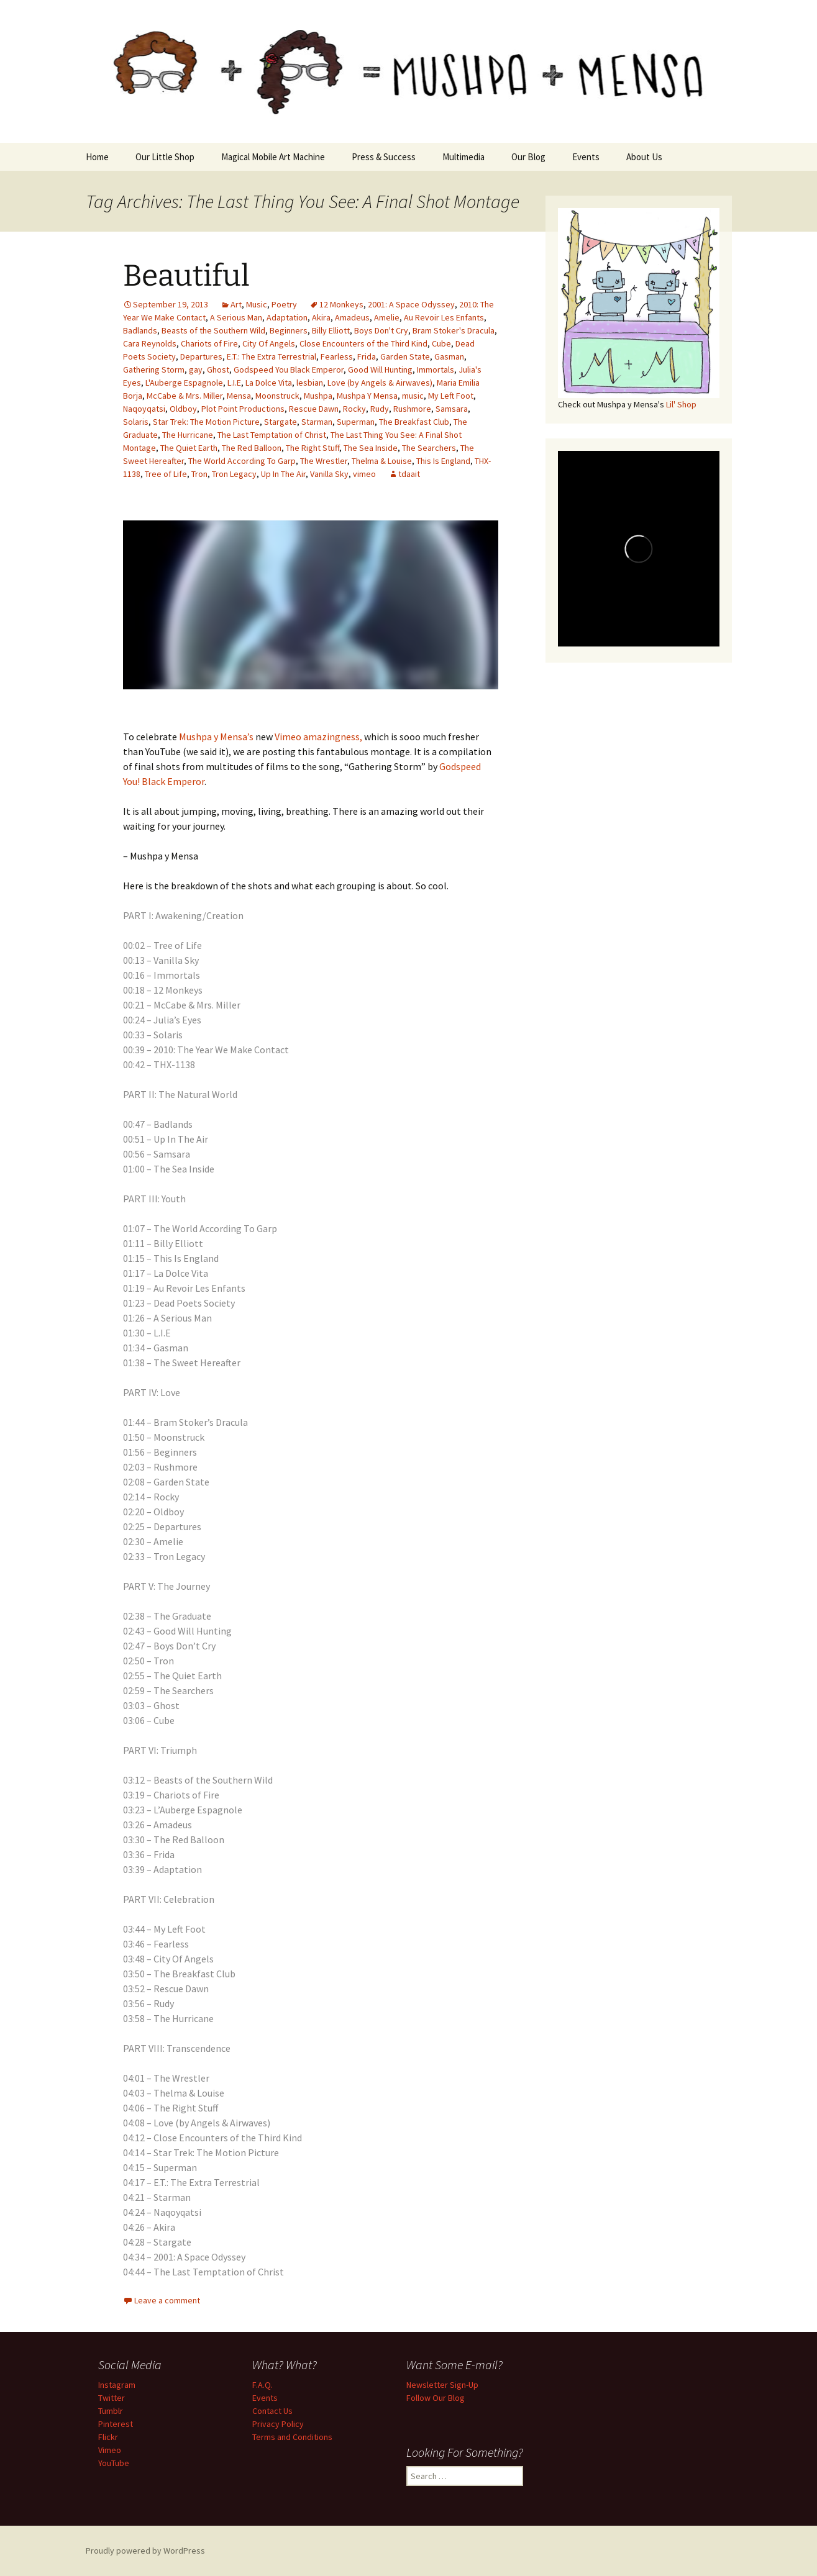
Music (256, 304)
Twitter (111, 2397)
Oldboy (183, 408)
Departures (201, 356)
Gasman (449, 356)
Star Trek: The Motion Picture (206, 421)
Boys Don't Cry (381, 330)
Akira (321, 317)
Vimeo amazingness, (318, 736)
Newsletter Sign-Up (442, 2384)
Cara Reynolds (149, 343)
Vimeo (109, 2450)
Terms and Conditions (292, 2436)
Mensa (239, 395)
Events (586, 157)
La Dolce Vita (268, 382)
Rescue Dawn (314, 408)
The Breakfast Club (414, 421)
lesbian (309, 382)
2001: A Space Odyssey (411, 304)
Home (97, 157)
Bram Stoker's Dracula (454, 330)
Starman (316, 421)
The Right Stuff (312, 447)
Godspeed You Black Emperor (289, 369)
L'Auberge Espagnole (184, 382)
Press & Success (384, 157)
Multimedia (463, 157)
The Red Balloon (251, 447)
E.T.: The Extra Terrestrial (271, 356)
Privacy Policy (278, 2423)
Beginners (289, 330)
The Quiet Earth (188, 447)
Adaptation (287, 317)
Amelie (386, 317)
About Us (644, 157)
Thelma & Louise (382, 460)
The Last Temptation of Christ (271, 434)
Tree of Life (166, 473)
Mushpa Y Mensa (367, 395)
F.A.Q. (262, 2384)
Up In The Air (283, 473)
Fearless (337, 356)
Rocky (354, 408)
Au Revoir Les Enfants (444, 317)
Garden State (405, 356)
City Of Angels (268, 343)
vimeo (364, 473)
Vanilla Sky (329, 473)
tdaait (409, 473)
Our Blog (528, 157)
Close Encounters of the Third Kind (363, 343)
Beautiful (186, 276)
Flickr (108, 2436)
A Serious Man (236, 317)
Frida (366, 356)
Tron (199, 473)
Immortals (435, 369)
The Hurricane (187, 434)
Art (236, 304)
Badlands (140, 330)
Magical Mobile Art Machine (273, 157)
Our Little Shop (164, 157)
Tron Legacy (234, 473)
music (413, 395)
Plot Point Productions (243, 408)
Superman (356, 421)
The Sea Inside (371, 447)
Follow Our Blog (435, 2397)
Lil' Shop (681, 404)
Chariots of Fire (209, 343)
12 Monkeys (341, 304)
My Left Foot (450, 395)
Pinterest (115, 2423)
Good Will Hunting (380, 369)
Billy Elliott (331, 330)
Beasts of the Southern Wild (213, 330)
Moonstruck (277, 395)
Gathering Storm (154, 369)
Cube (441, 343)
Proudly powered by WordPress (145, 2550)
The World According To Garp (242, 460)
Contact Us (272, 2410)
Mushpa (318, 395)
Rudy (379, 408)
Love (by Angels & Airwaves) (379, 382)
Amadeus (352, 317)
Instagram (116, 2384)
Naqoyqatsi (144, 408)
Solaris (135, 421)
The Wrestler (323, 460)
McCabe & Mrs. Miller (184, 395)
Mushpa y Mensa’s (216, 736)
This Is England (443, 460)
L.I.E (234, 382)
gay (196, 369)
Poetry (284, 304)
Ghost (218, 369)
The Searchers (429, 447)
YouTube (113, 2463)
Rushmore (412, 408)
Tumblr (110, 2410)
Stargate (280, 421)
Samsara (452, 408)
